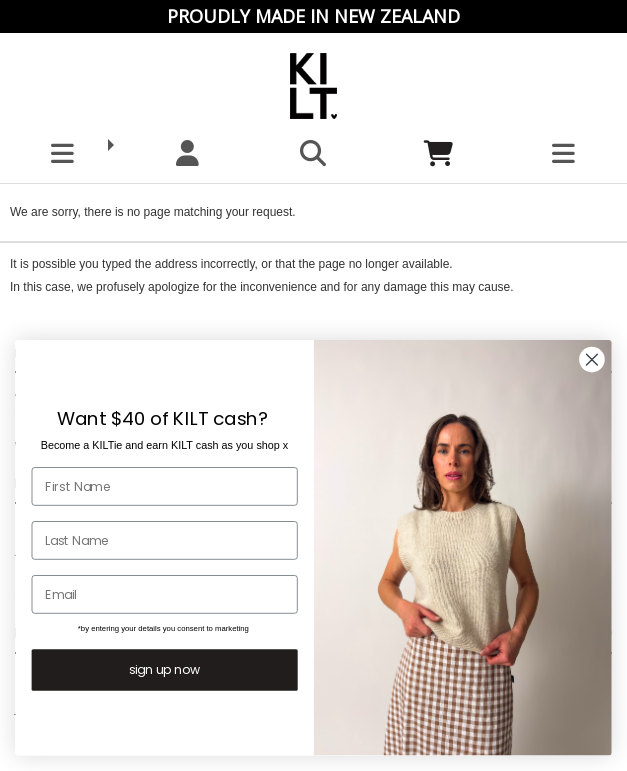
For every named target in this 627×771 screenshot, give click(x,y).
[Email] (165, 594)
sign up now (164, 670)
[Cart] (438, 153)
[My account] (187, 153)
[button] (62, 153)
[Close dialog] (591, 359)
